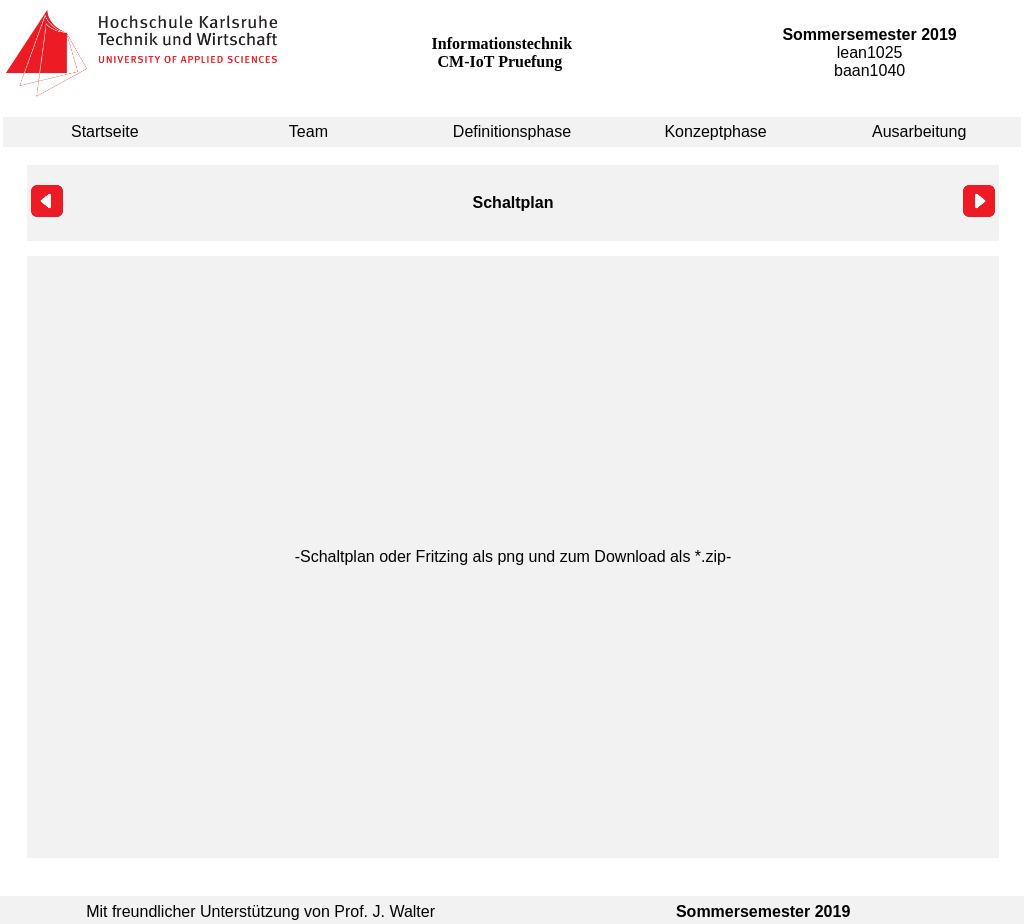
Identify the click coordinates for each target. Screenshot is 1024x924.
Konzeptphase (715, 131)
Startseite (105, 131)
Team (308, 131)
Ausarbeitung (919, 131)
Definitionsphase (512, 131)
